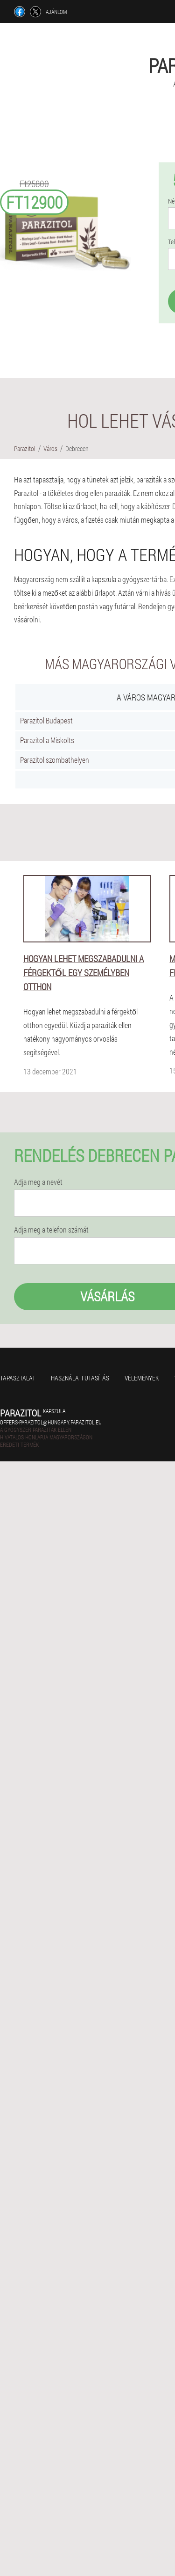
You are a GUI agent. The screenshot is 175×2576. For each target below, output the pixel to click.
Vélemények (142, 1377)
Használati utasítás (80, 1377)
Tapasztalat (17, 1377)
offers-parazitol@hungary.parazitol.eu (51, 1422)
